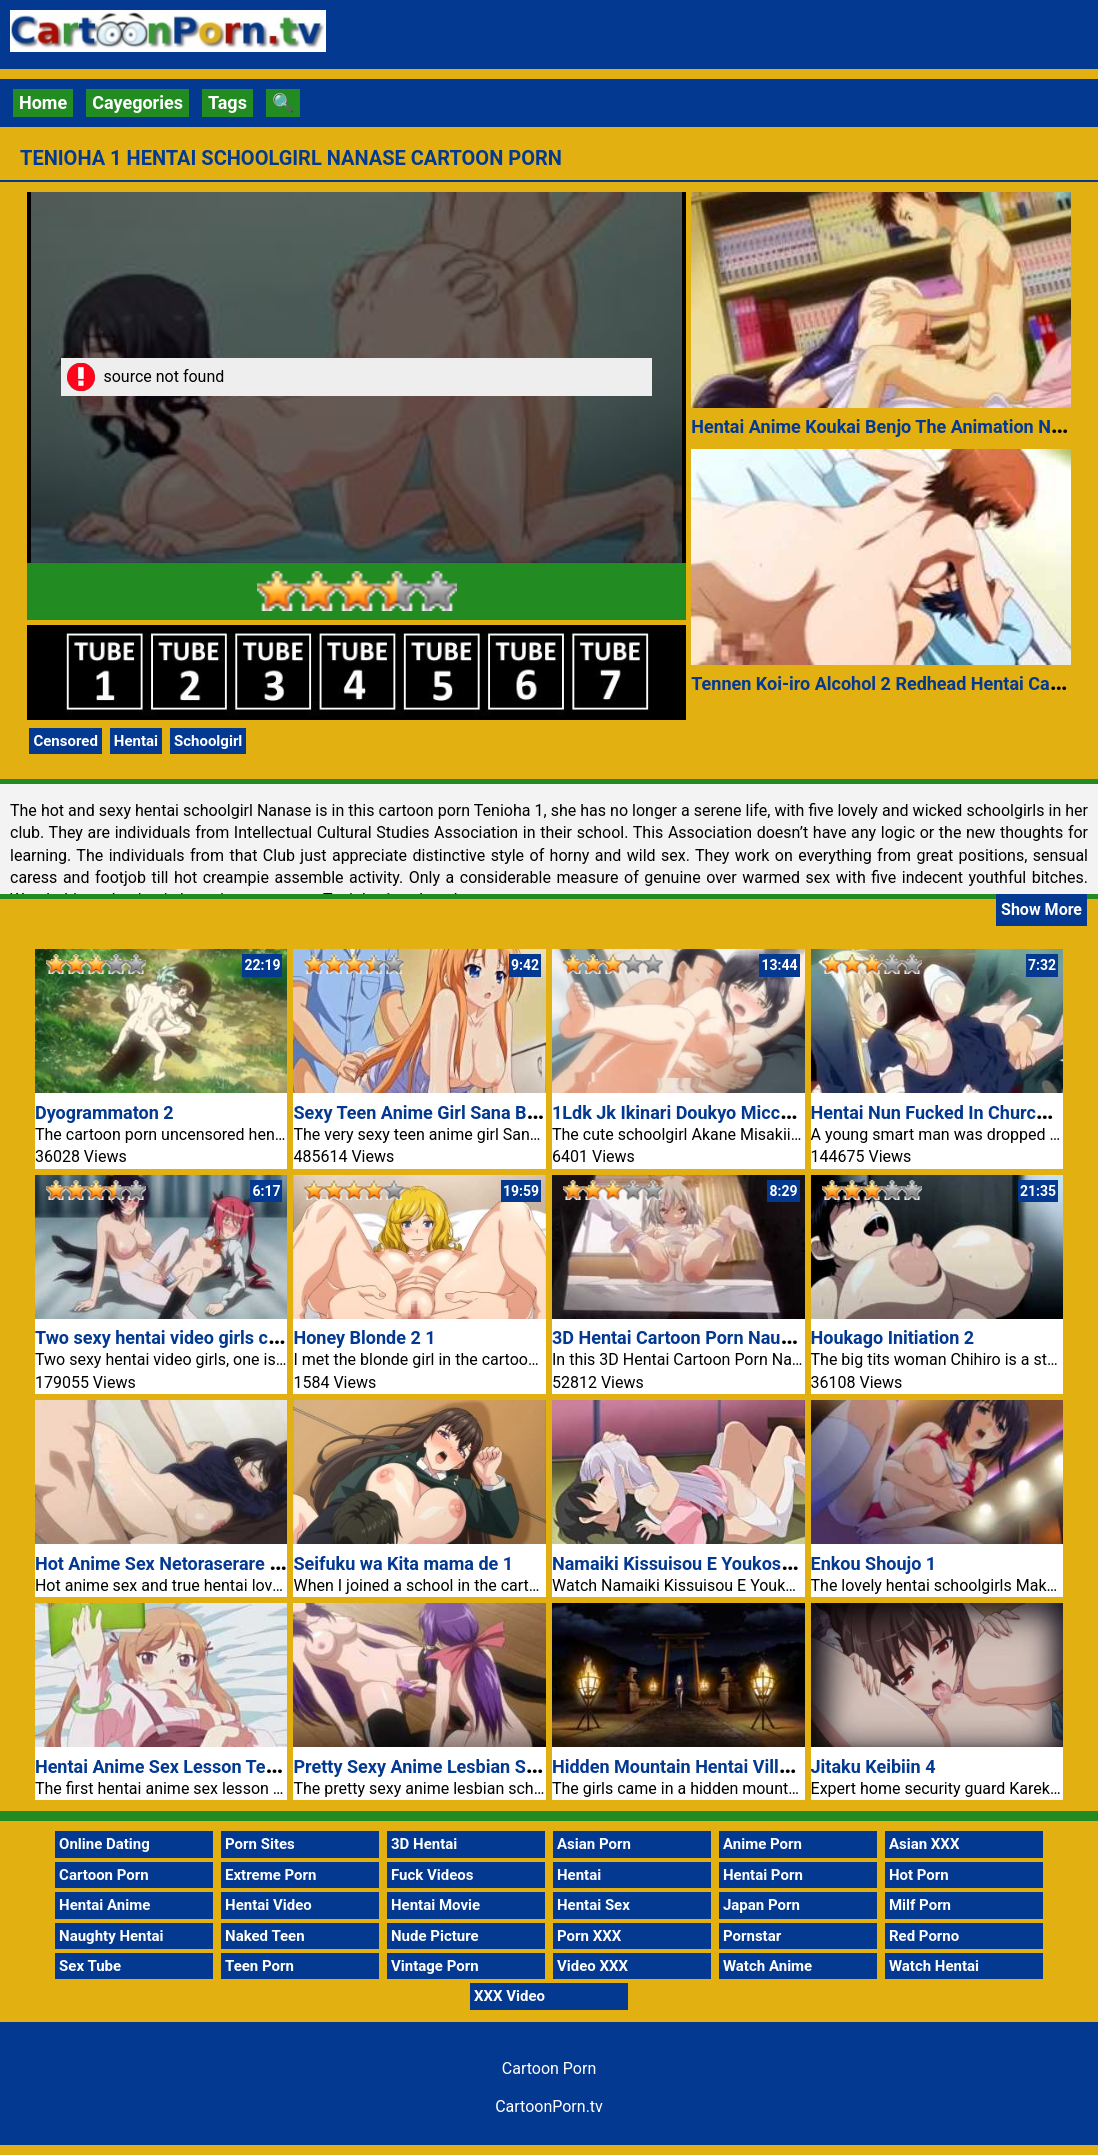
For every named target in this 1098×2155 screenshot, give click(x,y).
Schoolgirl (208, 741)
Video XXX (592, 1966)
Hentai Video (268, 1905)
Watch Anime (767, 1966)
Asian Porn (594, 1844)
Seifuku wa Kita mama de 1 (403, 1563)
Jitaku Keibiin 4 (873, 1766)
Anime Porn (762, 1844)
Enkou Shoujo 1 (874, 1563)
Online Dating (104, 1844)
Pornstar (752, 1936)
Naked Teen (265, 1936)
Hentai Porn (763, 1875)
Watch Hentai (934, 1966)
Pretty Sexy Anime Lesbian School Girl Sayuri (475, 1766)
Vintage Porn (435, 1966)
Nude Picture (435, 1936)
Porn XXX (589, 1936)
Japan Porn (761, 1905)
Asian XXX (924, 1844)
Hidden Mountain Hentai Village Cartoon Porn (736, 1766)
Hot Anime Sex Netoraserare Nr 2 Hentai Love (219, 1563)
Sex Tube (90, 1966)
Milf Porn (920, 1905)
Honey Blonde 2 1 (364, 1337)
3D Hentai (424, 1844)
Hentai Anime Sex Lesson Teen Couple (191, 1766)
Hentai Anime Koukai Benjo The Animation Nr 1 (881, 426)
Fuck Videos (432, 1875)
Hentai (136, 741)
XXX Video (509, 1996)
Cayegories (137, 102)
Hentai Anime (104, 1905)
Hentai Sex (593, 1905)
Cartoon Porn (104, 1875)
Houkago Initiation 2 (893, 1337)
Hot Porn (919, 1875)
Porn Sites (260, 1844)
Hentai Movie (435, 1905)
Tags (227, 102)
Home (43, 102)
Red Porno (924, 1936)
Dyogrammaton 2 (104, 1112)
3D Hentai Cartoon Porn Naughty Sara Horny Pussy (758, 1337)
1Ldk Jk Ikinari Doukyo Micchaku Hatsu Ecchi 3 (743, 1112)
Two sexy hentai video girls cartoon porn (198, 1337)
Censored (65, 741)
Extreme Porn (270, 1875)
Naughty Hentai (111, 1936)
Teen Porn (259, 1966)
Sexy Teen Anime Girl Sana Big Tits (434, 1112)
